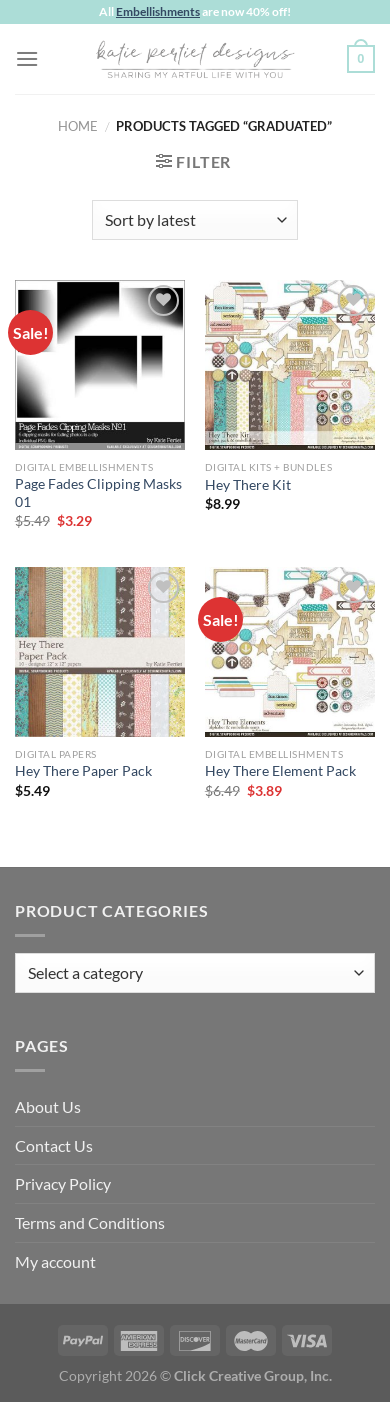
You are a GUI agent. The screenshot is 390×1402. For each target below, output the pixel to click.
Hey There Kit (248, 485)
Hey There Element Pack (280, 771)
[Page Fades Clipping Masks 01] (100, 365)
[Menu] (27, 58)
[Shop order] (194, 220)
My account (55, 1261)
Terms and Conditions (90, 1222)
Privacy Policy (63, 1183)
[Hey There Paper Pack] (100, 652)
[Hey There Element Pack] (290, 652)
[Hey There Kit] (290, 365)
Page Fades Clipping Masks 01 (98, 493)
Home (78, 126)
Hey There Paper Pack (83, 771)
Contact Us (54, 1145)
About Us (48, 1106)
